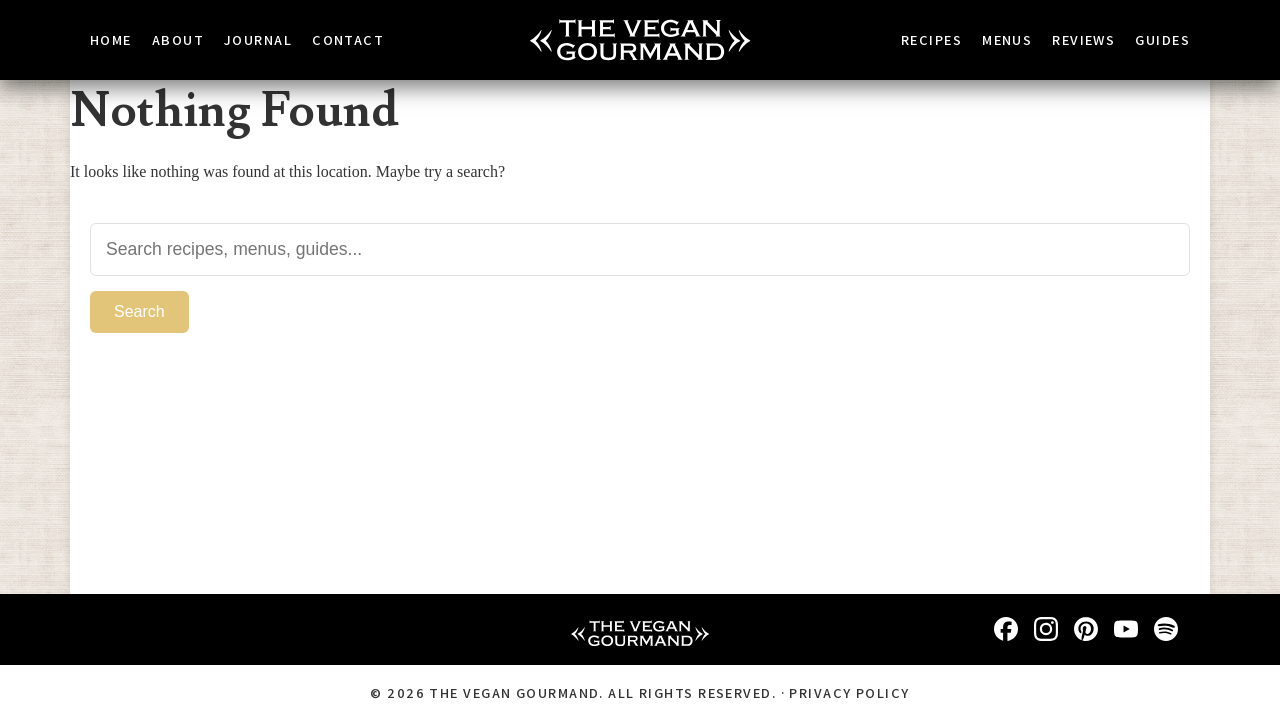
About (178, 39)
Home (111, 39)
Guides (1162, 39)
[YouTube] (1126, 629)
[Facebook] (1006, 629)
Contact (348, 39)
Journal (258, 39)
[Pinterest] (1086, 629)
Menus (1007, 39)
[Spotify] (1166, 629)
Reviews (1083, 39)
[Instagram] (1046, 629)
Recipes (931, 39)
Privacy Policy (849, 692)
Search (139, 311)
